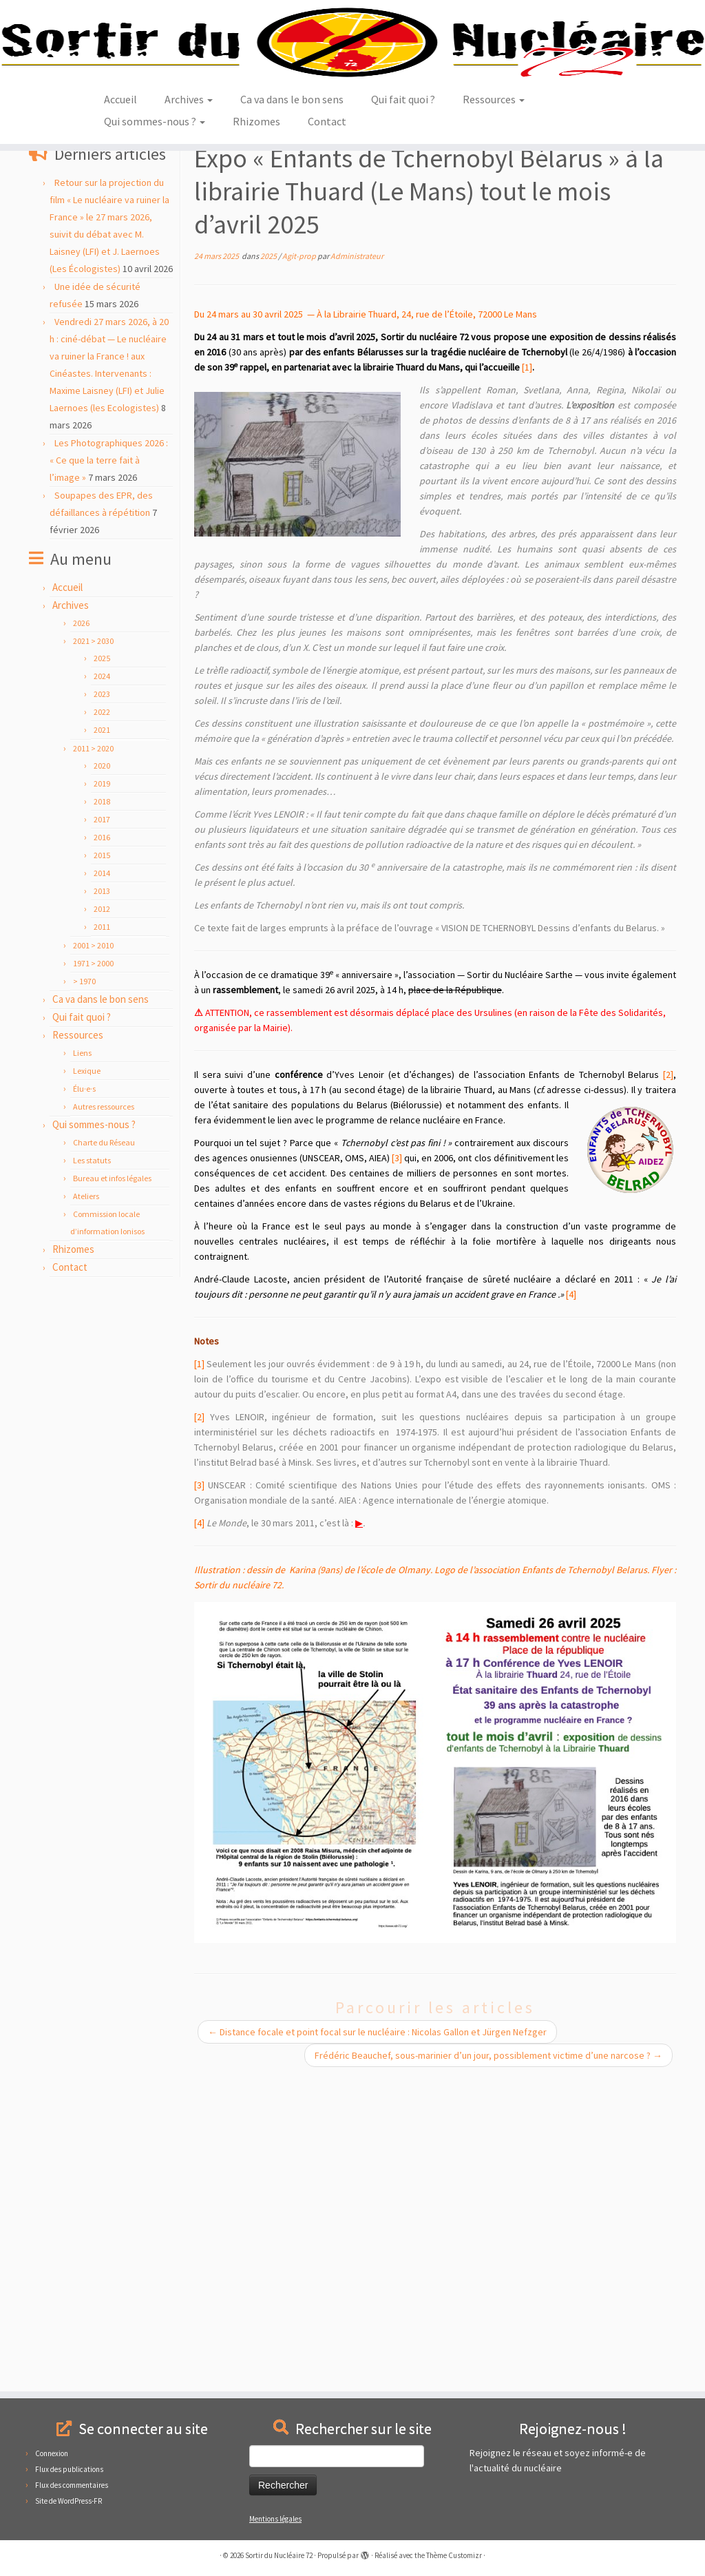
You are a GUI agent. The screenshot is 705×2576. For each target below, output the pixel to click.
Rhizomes (256, 235)
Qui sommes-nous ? (154, 235)
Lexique (87, 1241)
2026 (81, 793)
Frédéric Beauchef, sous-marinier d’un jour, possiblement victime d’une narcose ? (488, 2225)
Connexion (51, 2453)
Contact (327, 235)
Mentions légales (275, 2519)
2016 (102, 1007)
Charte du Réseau (104, 1312)
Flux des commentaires (71, 2485)
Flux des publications (69, 2469)
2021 (102, 900)
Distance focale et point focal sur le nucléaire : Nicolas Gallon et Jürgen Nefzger (377, 2202)
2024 (102, 846)
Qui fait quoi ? (403, 213)
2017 (102, 989)
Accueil (120, 213)
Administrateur (356, 426)
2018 (102, 971)
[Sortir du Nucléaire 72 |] (352, 99)
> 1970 (84, 1151)
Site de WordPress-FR (68, 2501)
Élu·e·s (84, 1259)
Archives (189, 213)
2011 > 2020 (93, 918)
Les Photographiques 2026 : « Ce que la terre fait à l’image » (109, 630)
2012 (102, 1079)
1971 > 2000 (93, 1133)
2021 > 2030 (138, 290)
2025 (180, 290)
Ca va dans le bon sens (292, 213)
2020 (102, 936)
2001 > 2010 (93, 1115)
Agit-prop (86, 290)
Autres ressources (103, 1276)
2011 (102, 1097)
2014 (102, 1043)
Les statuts (92, 1330)
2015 (102, 1025)
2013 (102, 1061)
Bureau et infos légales (112, 1348)
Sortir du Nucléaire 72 (279, 2555)
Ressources (494, 213)
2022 (102, 882)
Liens (82, 1223)
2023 (102, 864)
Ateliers (86, 1366)
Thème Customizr (454, 2555)
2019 (102, 953)
